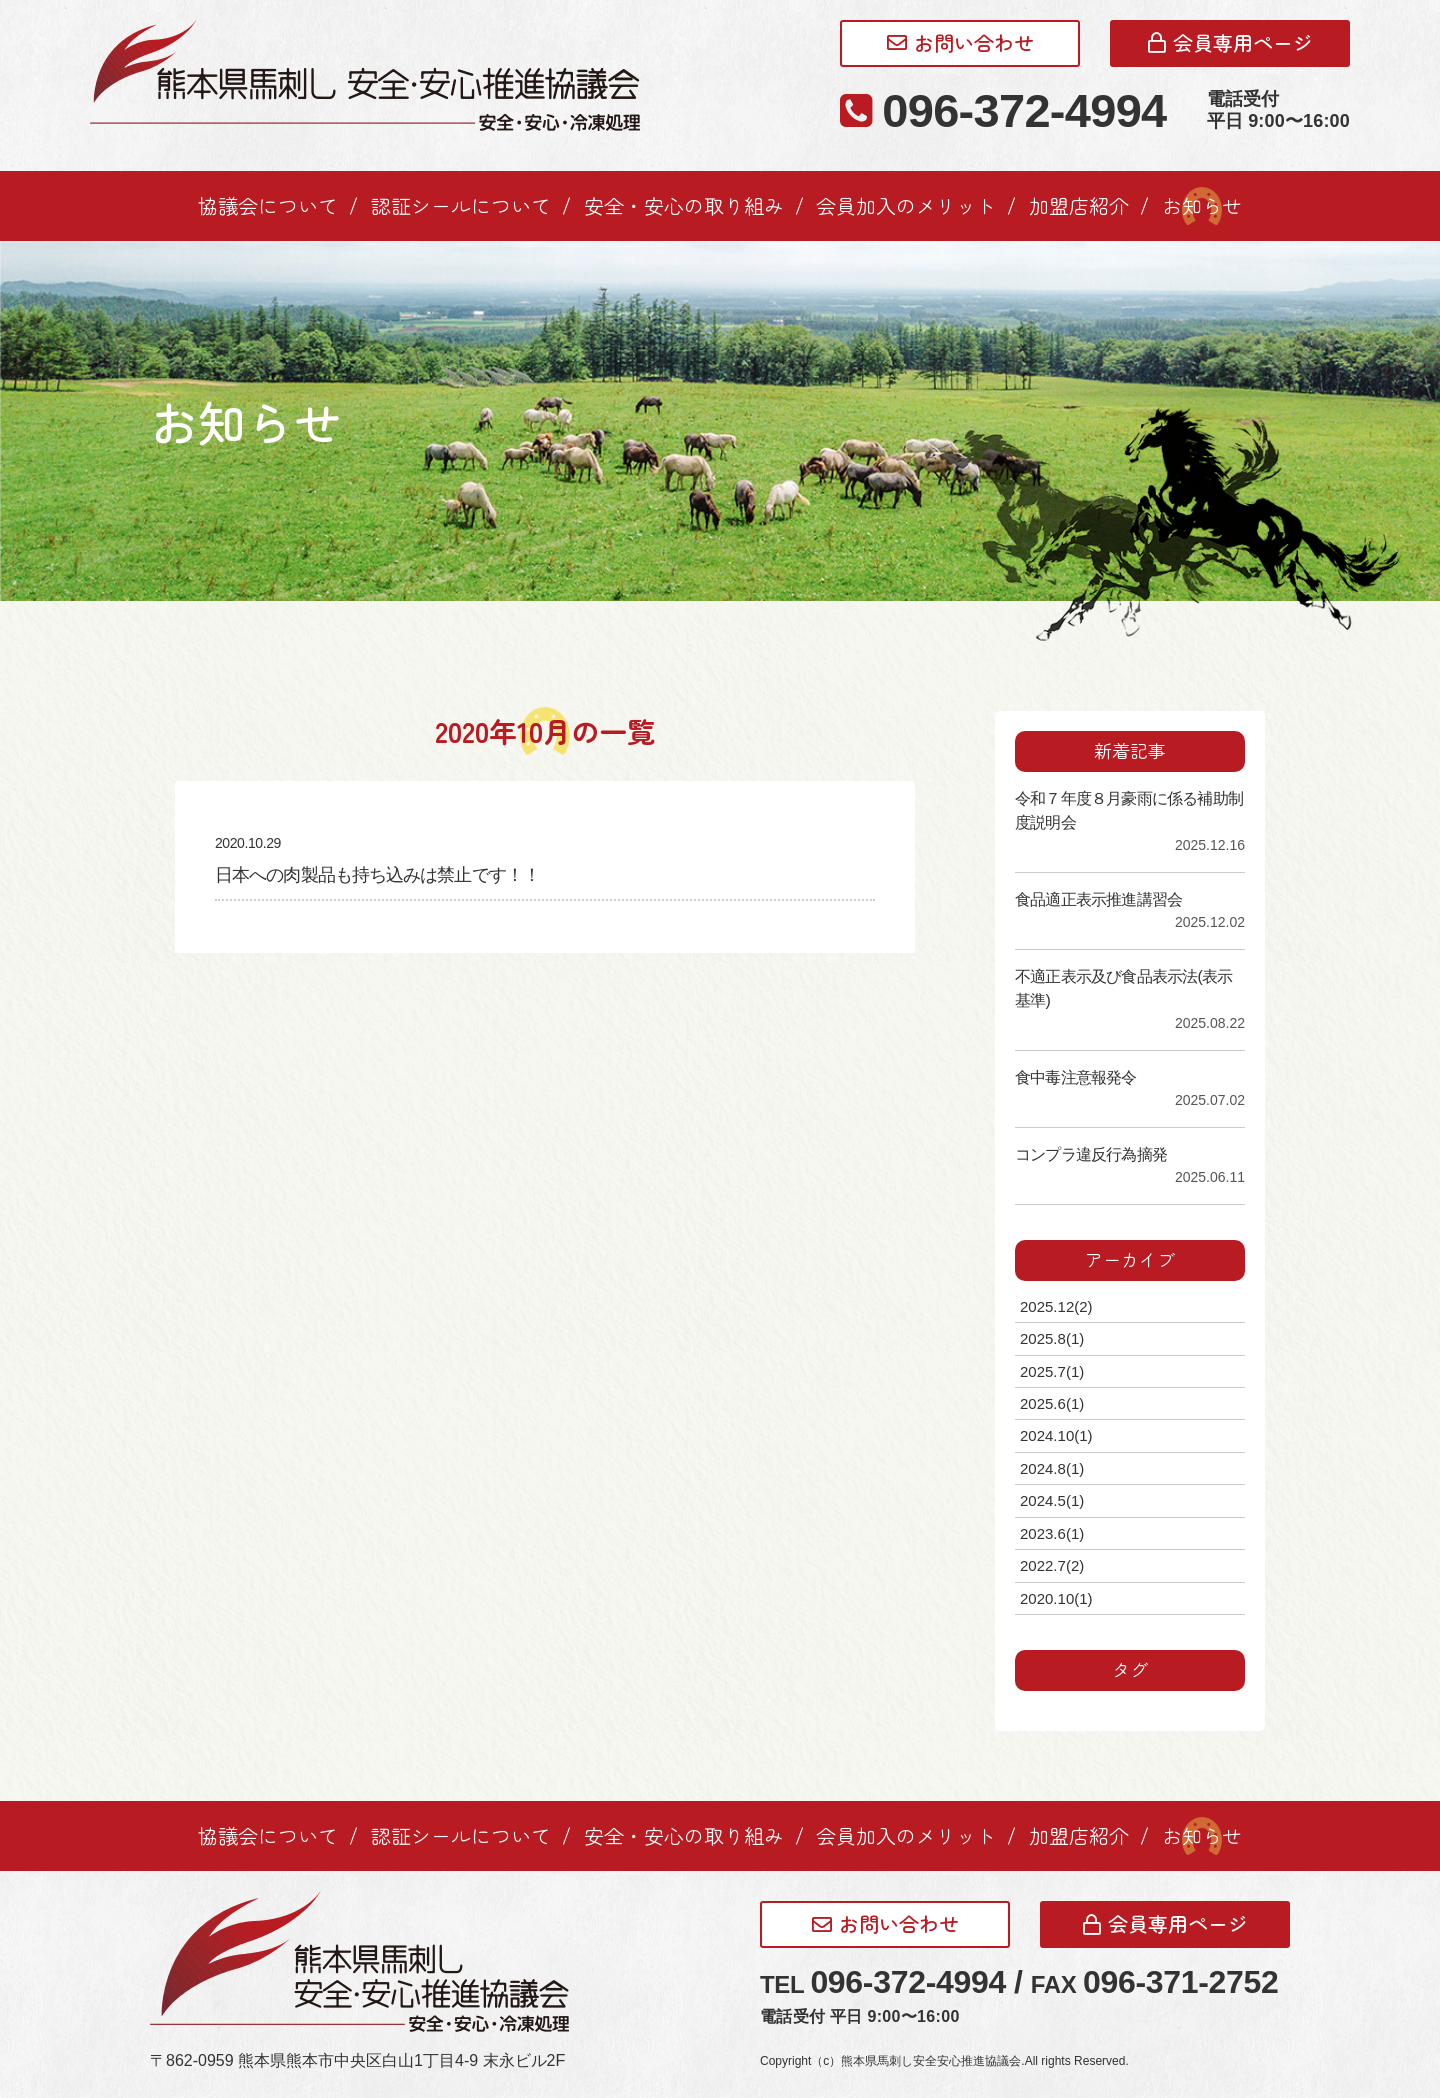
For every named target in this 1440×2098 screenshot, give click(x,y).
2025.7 (1052, 1371)
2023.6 (1052, 1533)
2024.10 (1056, 1435)
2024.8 (1052, 1468)
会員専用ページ (1230, 42)
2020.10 (1056, 1598)
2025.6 (1052, 1403)
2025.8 (1052, 1338)
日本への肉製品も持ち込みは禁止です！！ (377, 875)
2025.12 (1056, 1306)
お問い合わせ (960, 42)
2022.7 (1052, 1565)
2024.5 (1052, 1500)
